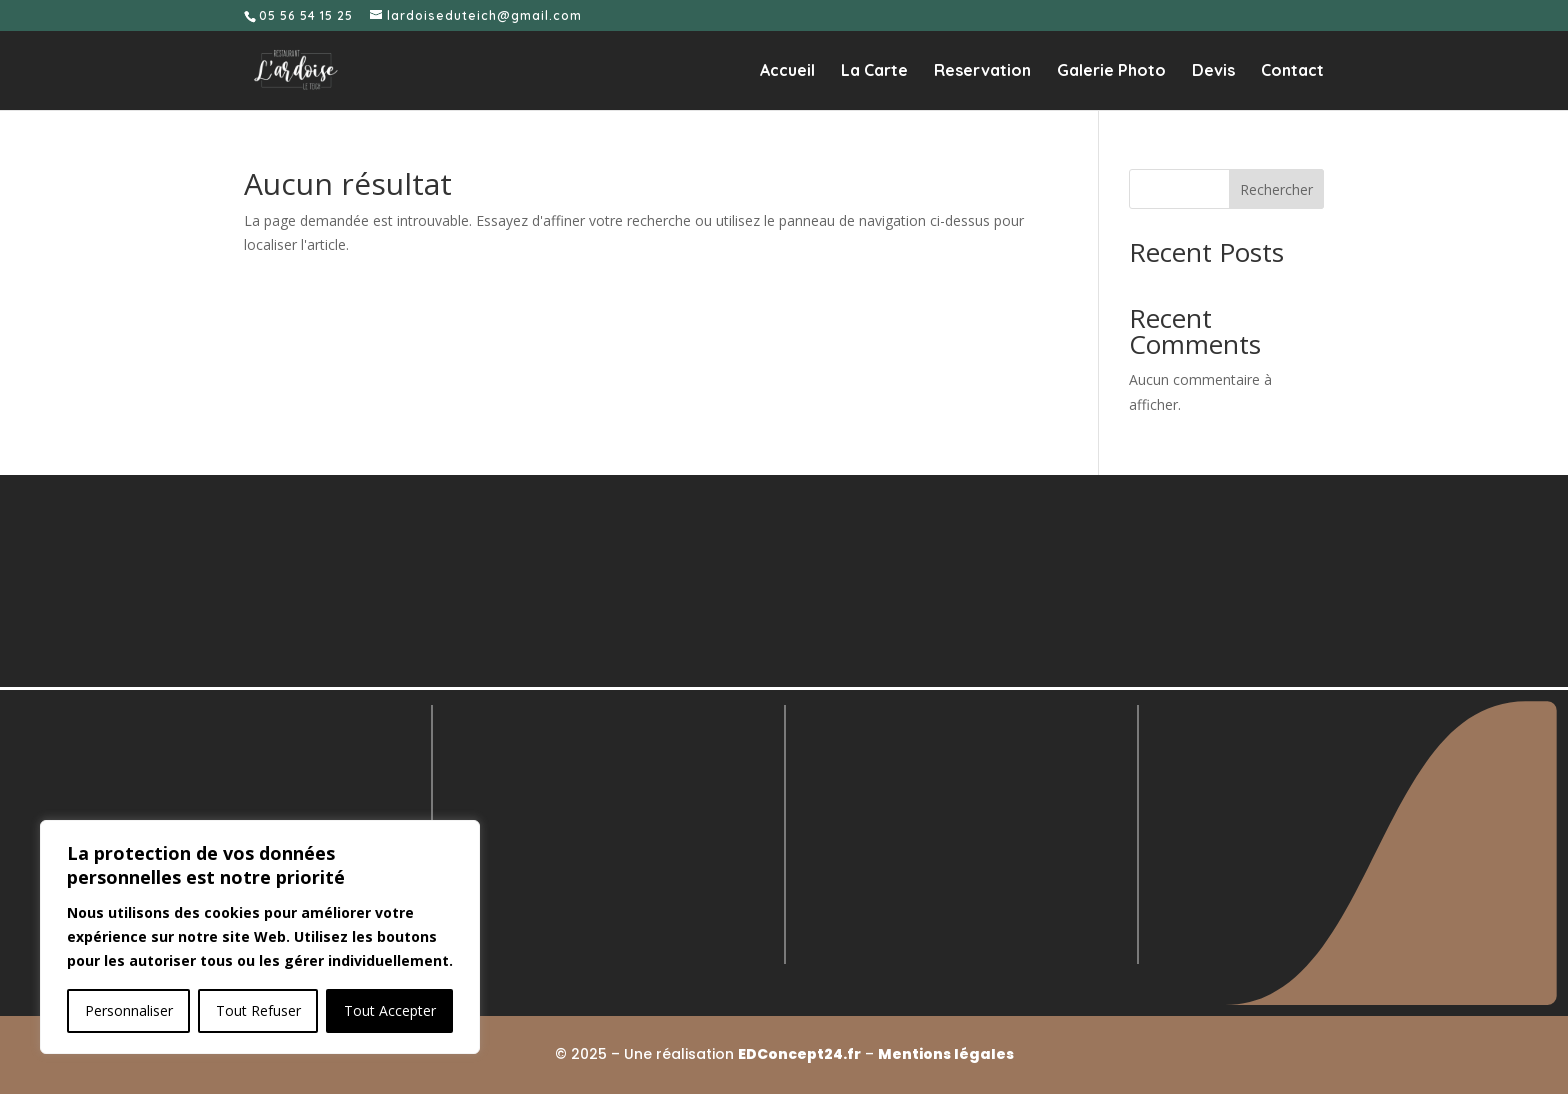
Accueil (787, 71)
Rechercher (1276, 189)
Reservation (982, 71)
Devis (1213, 71)
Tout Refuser (258, 1010)
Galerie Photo (1111, 71)
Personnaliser (129, 1010)
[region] (260, 937)
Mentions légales (946, 1054)
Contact (1292, 71)
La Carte (874, 71)
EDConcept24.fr (799, 1054)
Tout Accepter (390, 1010)
